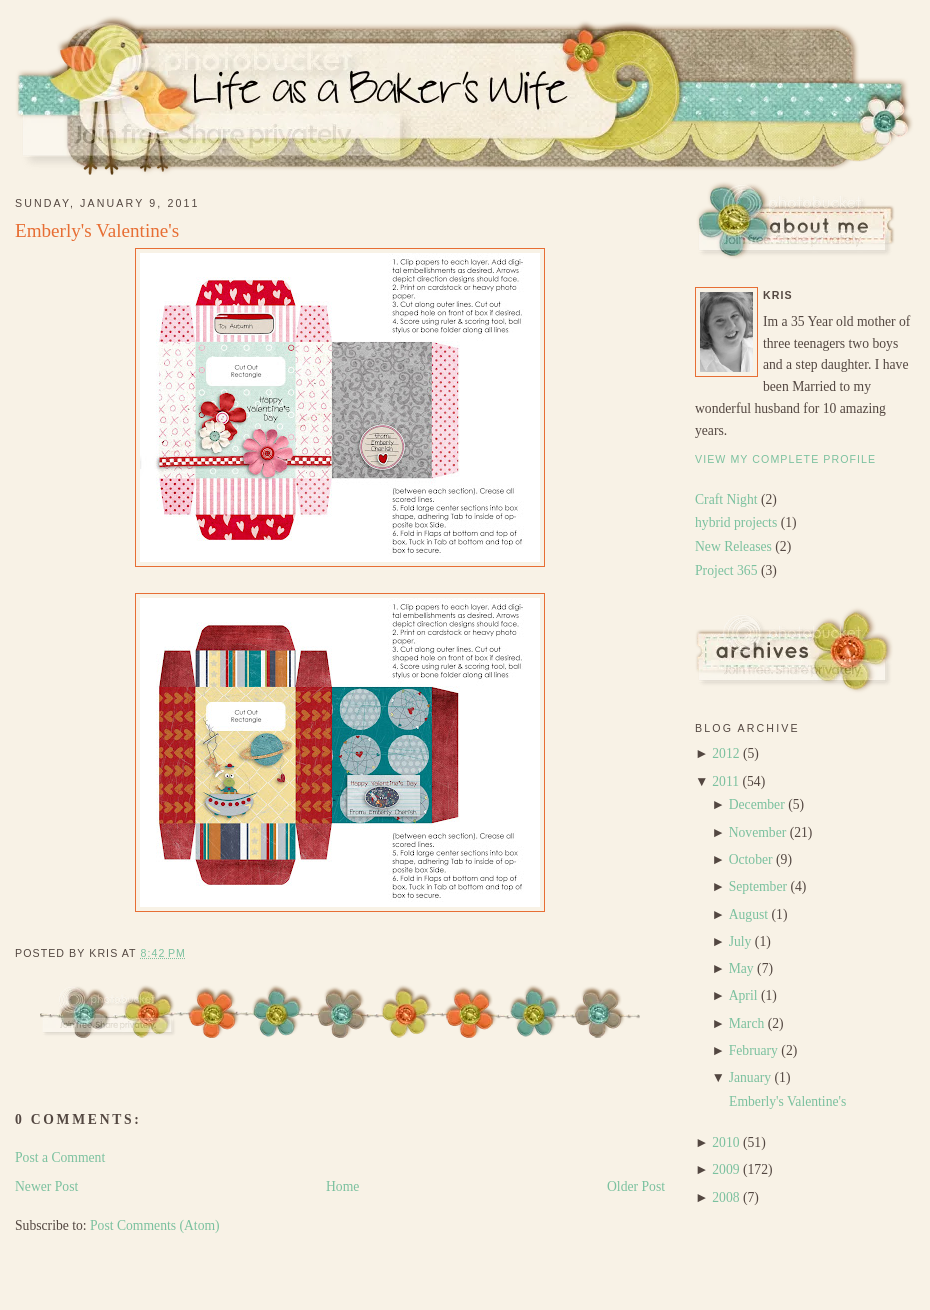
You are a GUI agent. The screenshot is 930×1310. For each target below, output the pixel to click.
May (741, 968)
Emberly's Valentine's (97, 230)
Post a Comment (60, 1157)
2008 (725, 1197)
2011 (725, 781)
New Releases (735, 546)
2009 (725, 1169)
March (747, 1023)
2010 (725, 1142)
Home (342, 1186)
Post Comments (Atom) (155, 1225)
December (757, 804)
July (740, 941)
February (753, 1050)
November (758, 832)
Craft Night (728, 499)
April (743, 995)
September (758, 886)
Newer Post (46, 1186)
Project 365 (728, 570)
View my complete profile (785, 459)
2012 (725, 753)
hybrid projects (738, 522)
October (751, 859)
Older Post (636, 1186)
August (748, 914)
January (750, 1077)
